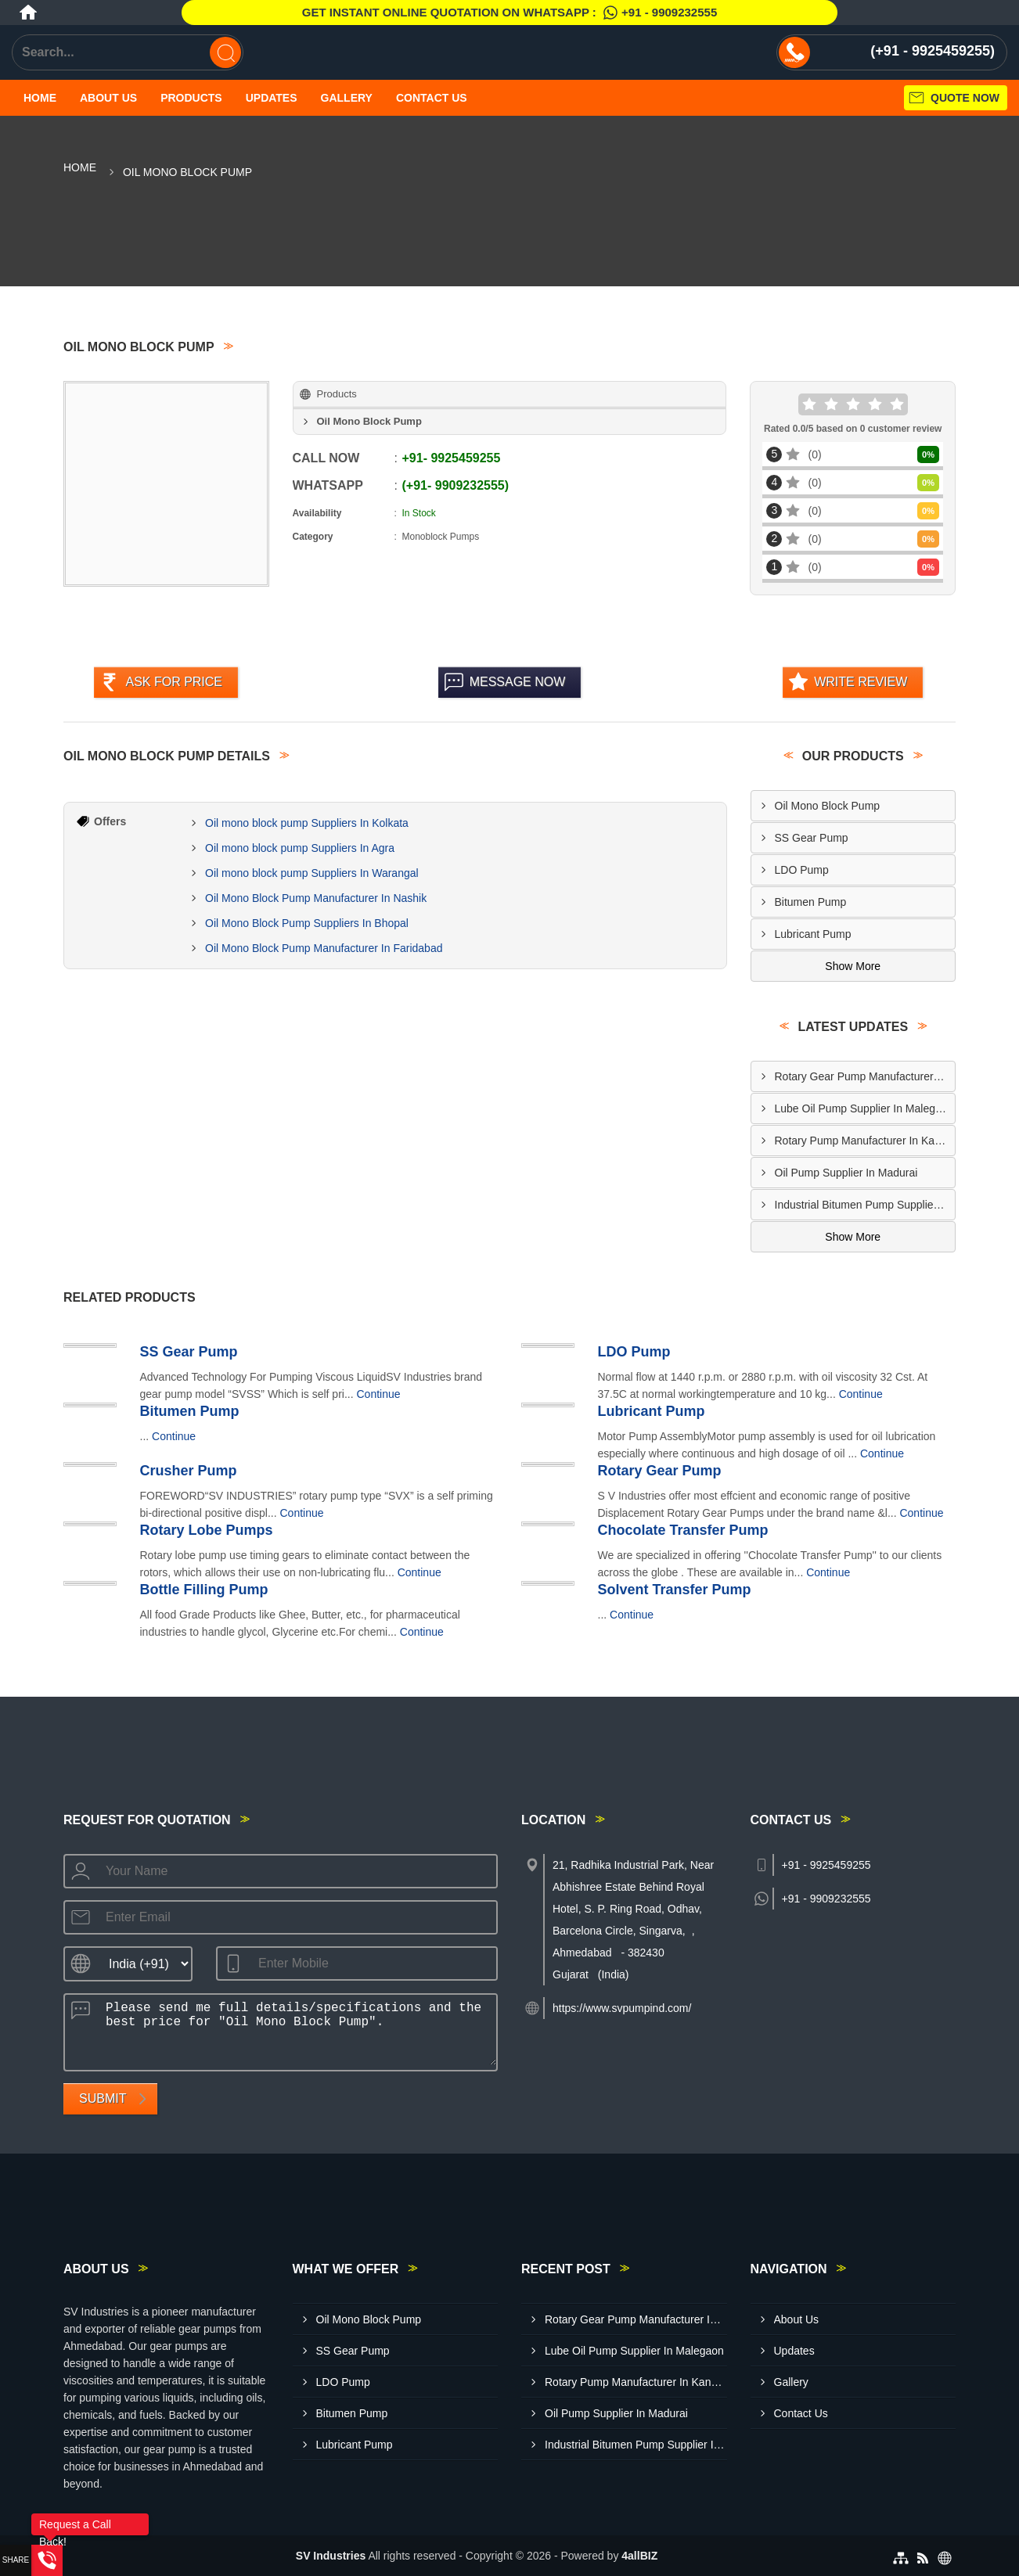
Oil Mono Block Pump (827, 805)
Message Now (518, 681)
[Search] (225, 52)
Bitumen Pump (811, 902)
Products (191, 98)
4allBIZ (639, 2555)
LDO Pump (802, 870)
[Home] (28, 12)
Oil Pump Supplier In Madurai (846, 1172)
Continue (379, 1394)
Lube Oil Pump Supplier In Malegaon (864, 1108)
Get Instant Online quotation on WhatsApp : (509, 12)
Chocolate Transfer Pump (683, 1530)
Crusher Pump (188, 1470)
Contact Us (431, 98)
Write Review (860, 681)
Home (39, 98)
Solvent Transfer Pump (674, 1589)
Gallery (347, 98)
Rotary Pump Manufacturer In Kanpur (865, 1140)
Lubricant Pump (813, 934)
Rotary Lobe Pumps (206, 1530)
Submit (102, 2098)
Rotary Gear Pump (660, 1470)
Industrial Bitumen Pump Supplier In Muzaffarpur (865, 1204)
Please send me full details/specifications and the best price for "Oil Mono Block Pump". (296, 2030)
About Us (108, 98)
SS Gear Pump (811, 838)
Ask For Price (173, 681)
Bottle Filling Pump (204, 1589)
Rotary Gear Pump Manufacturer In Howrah (865, 1076)
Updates (271, 98)
